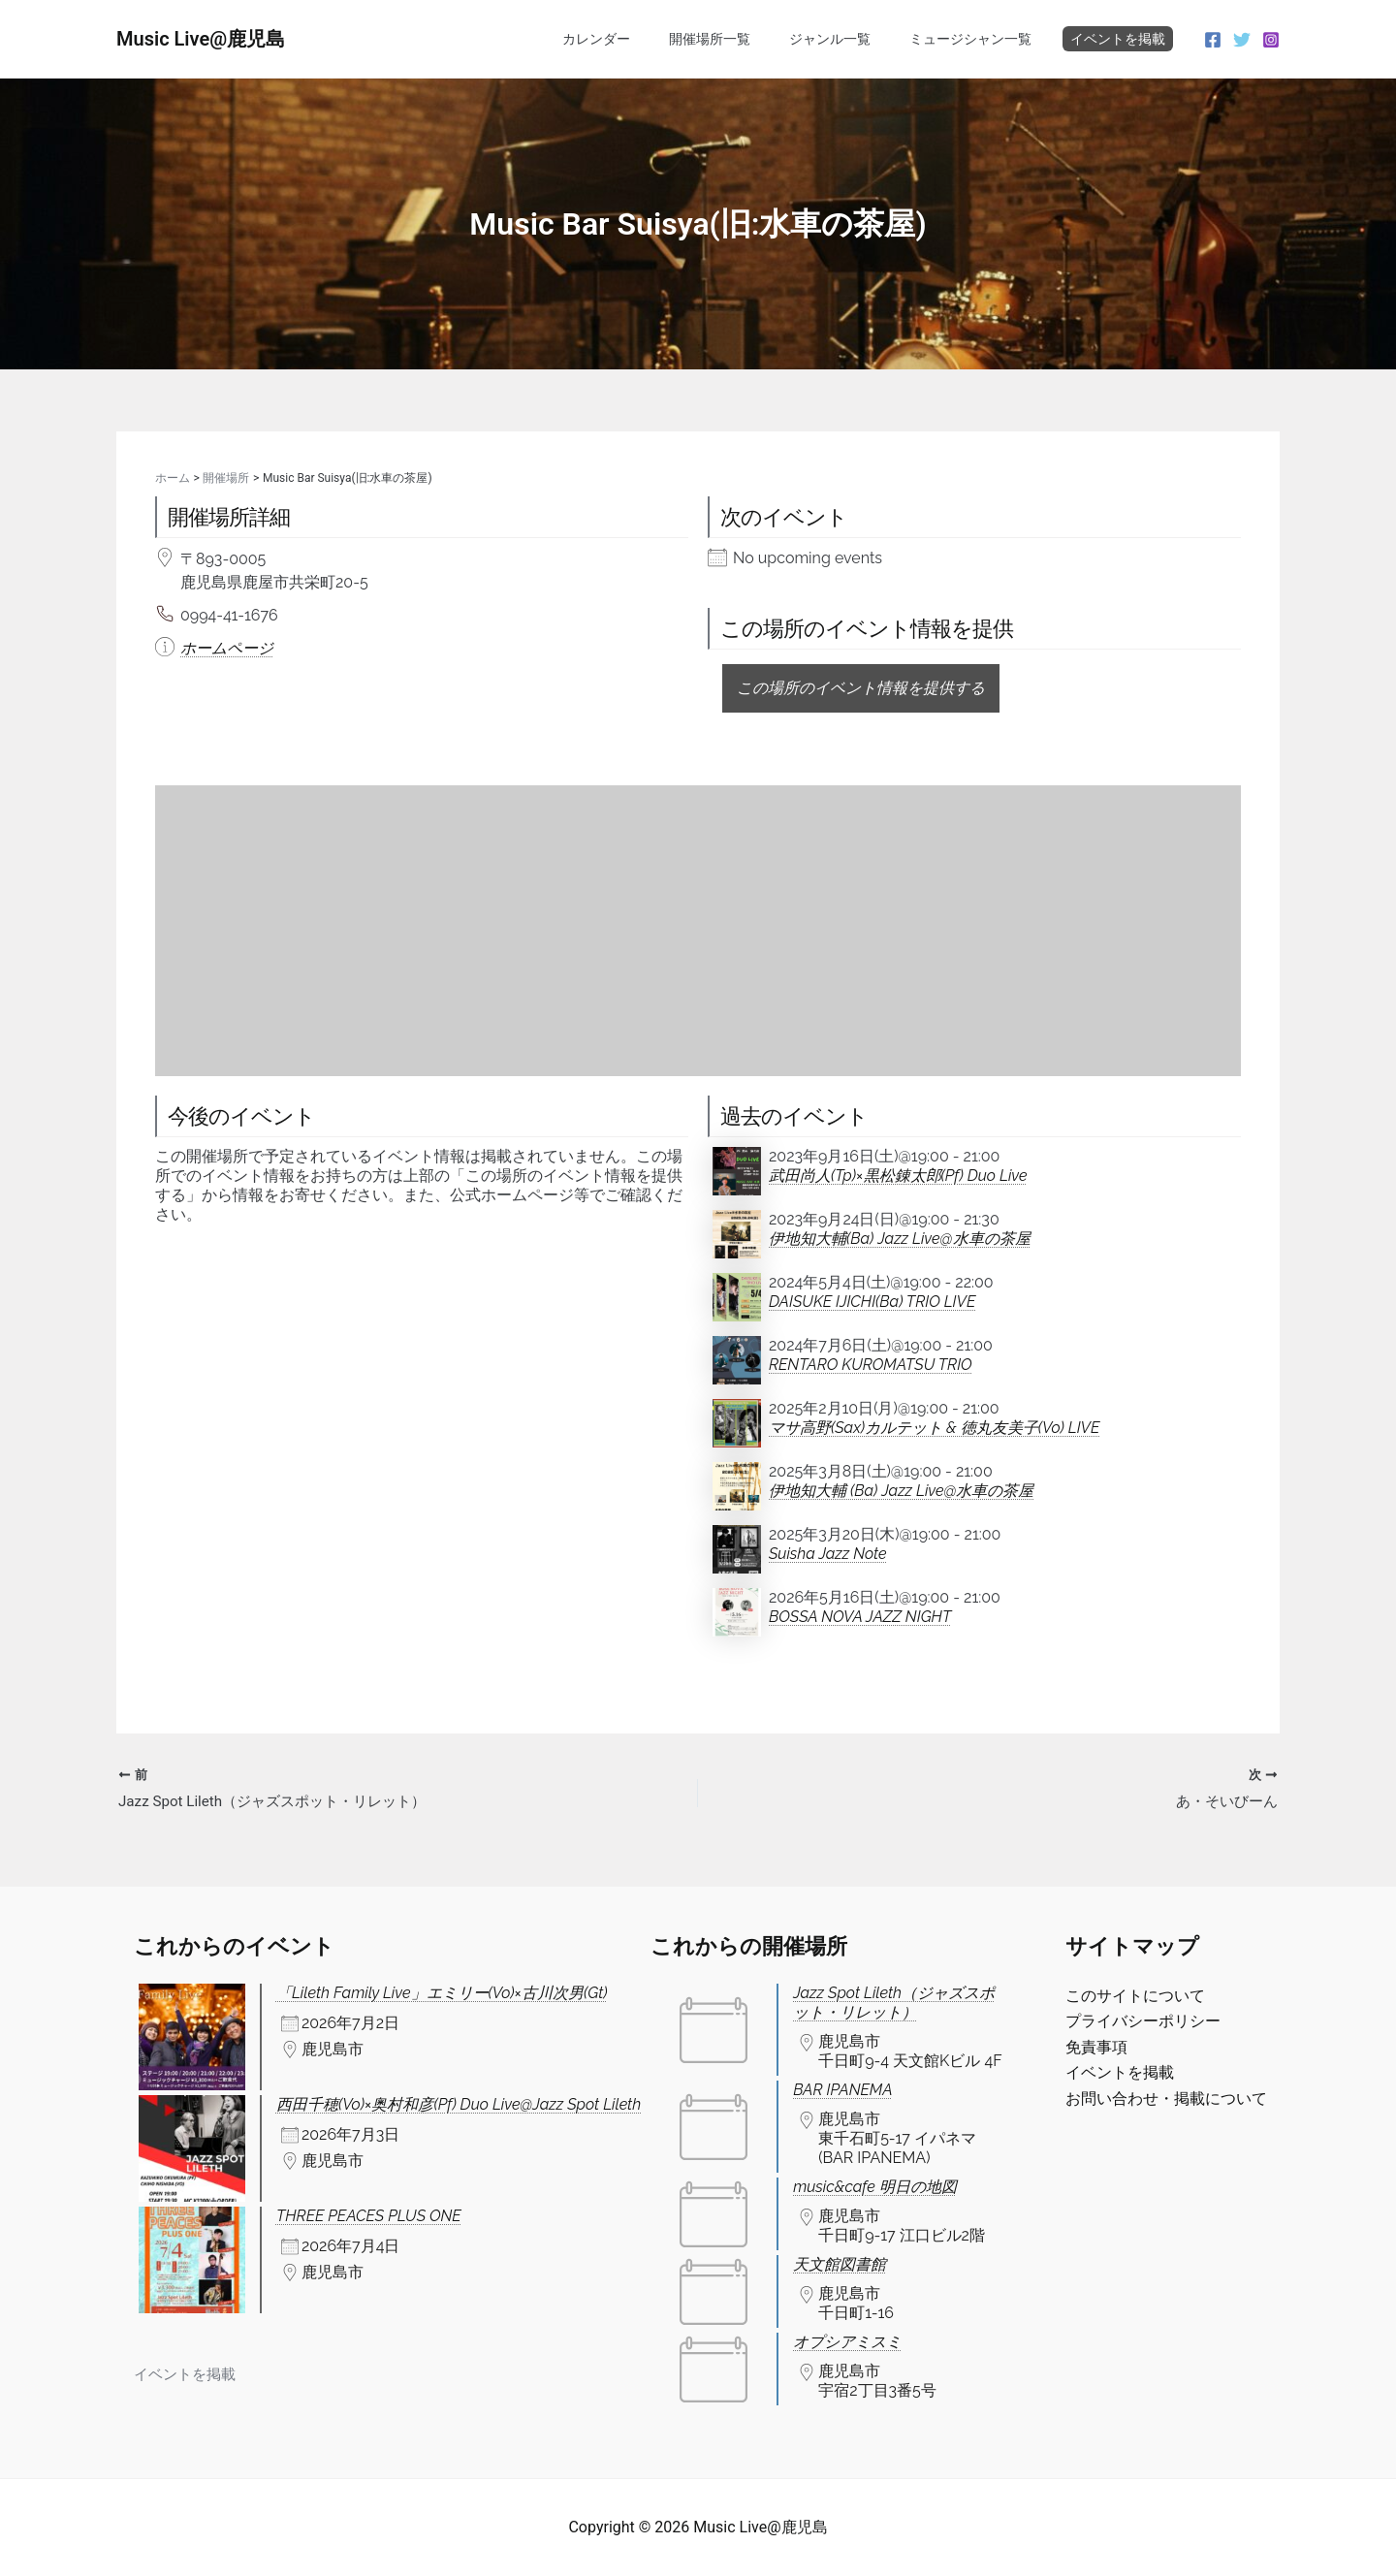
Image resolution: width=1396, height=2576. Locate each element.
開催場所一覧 (738, 39)
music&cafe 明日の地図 (875, 2187)
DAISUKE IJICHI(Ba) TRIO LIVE (872, 1301)
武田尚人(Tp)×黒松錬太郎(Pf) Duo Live (898, 1175)
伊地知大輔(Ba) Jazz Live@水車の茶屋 (900, 1238)
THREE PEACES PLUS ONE (368, 2216)
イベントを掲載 (1117, 39)
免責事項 (1096, 2047)
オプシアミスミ (847, 2342)
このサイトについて (1135, 1996)
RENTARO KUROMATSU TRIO (870, 1364)
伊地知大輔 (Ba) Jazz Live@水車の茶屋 (901, 1490)
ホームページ (226, 648)
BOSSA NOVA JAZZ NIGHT (860, 1616)
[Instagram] (1271, 39)
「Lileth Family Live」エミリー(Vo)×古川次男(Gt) (442, 1993)
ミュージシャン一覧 (976, 39)
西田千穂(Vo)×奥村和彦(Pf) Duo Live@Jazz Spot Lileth (458, 2104)
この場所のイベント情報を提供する (861, 688)
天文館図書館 (839, 2264)
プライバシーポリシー (1143, 2022)
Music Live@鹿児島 (200, 38)
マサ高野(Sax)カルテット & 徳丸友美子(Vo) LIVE (934, 1427)
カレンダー (637, 39)
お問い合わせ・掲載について (1166, 2098)
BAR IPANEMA (842, 2090)
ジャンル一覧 (847, 39)
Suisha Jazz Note (828, 1553)
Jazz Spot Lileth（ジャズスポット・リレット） (894, 2002)
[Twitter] (1242, 39)
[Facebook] (1213, 39)
